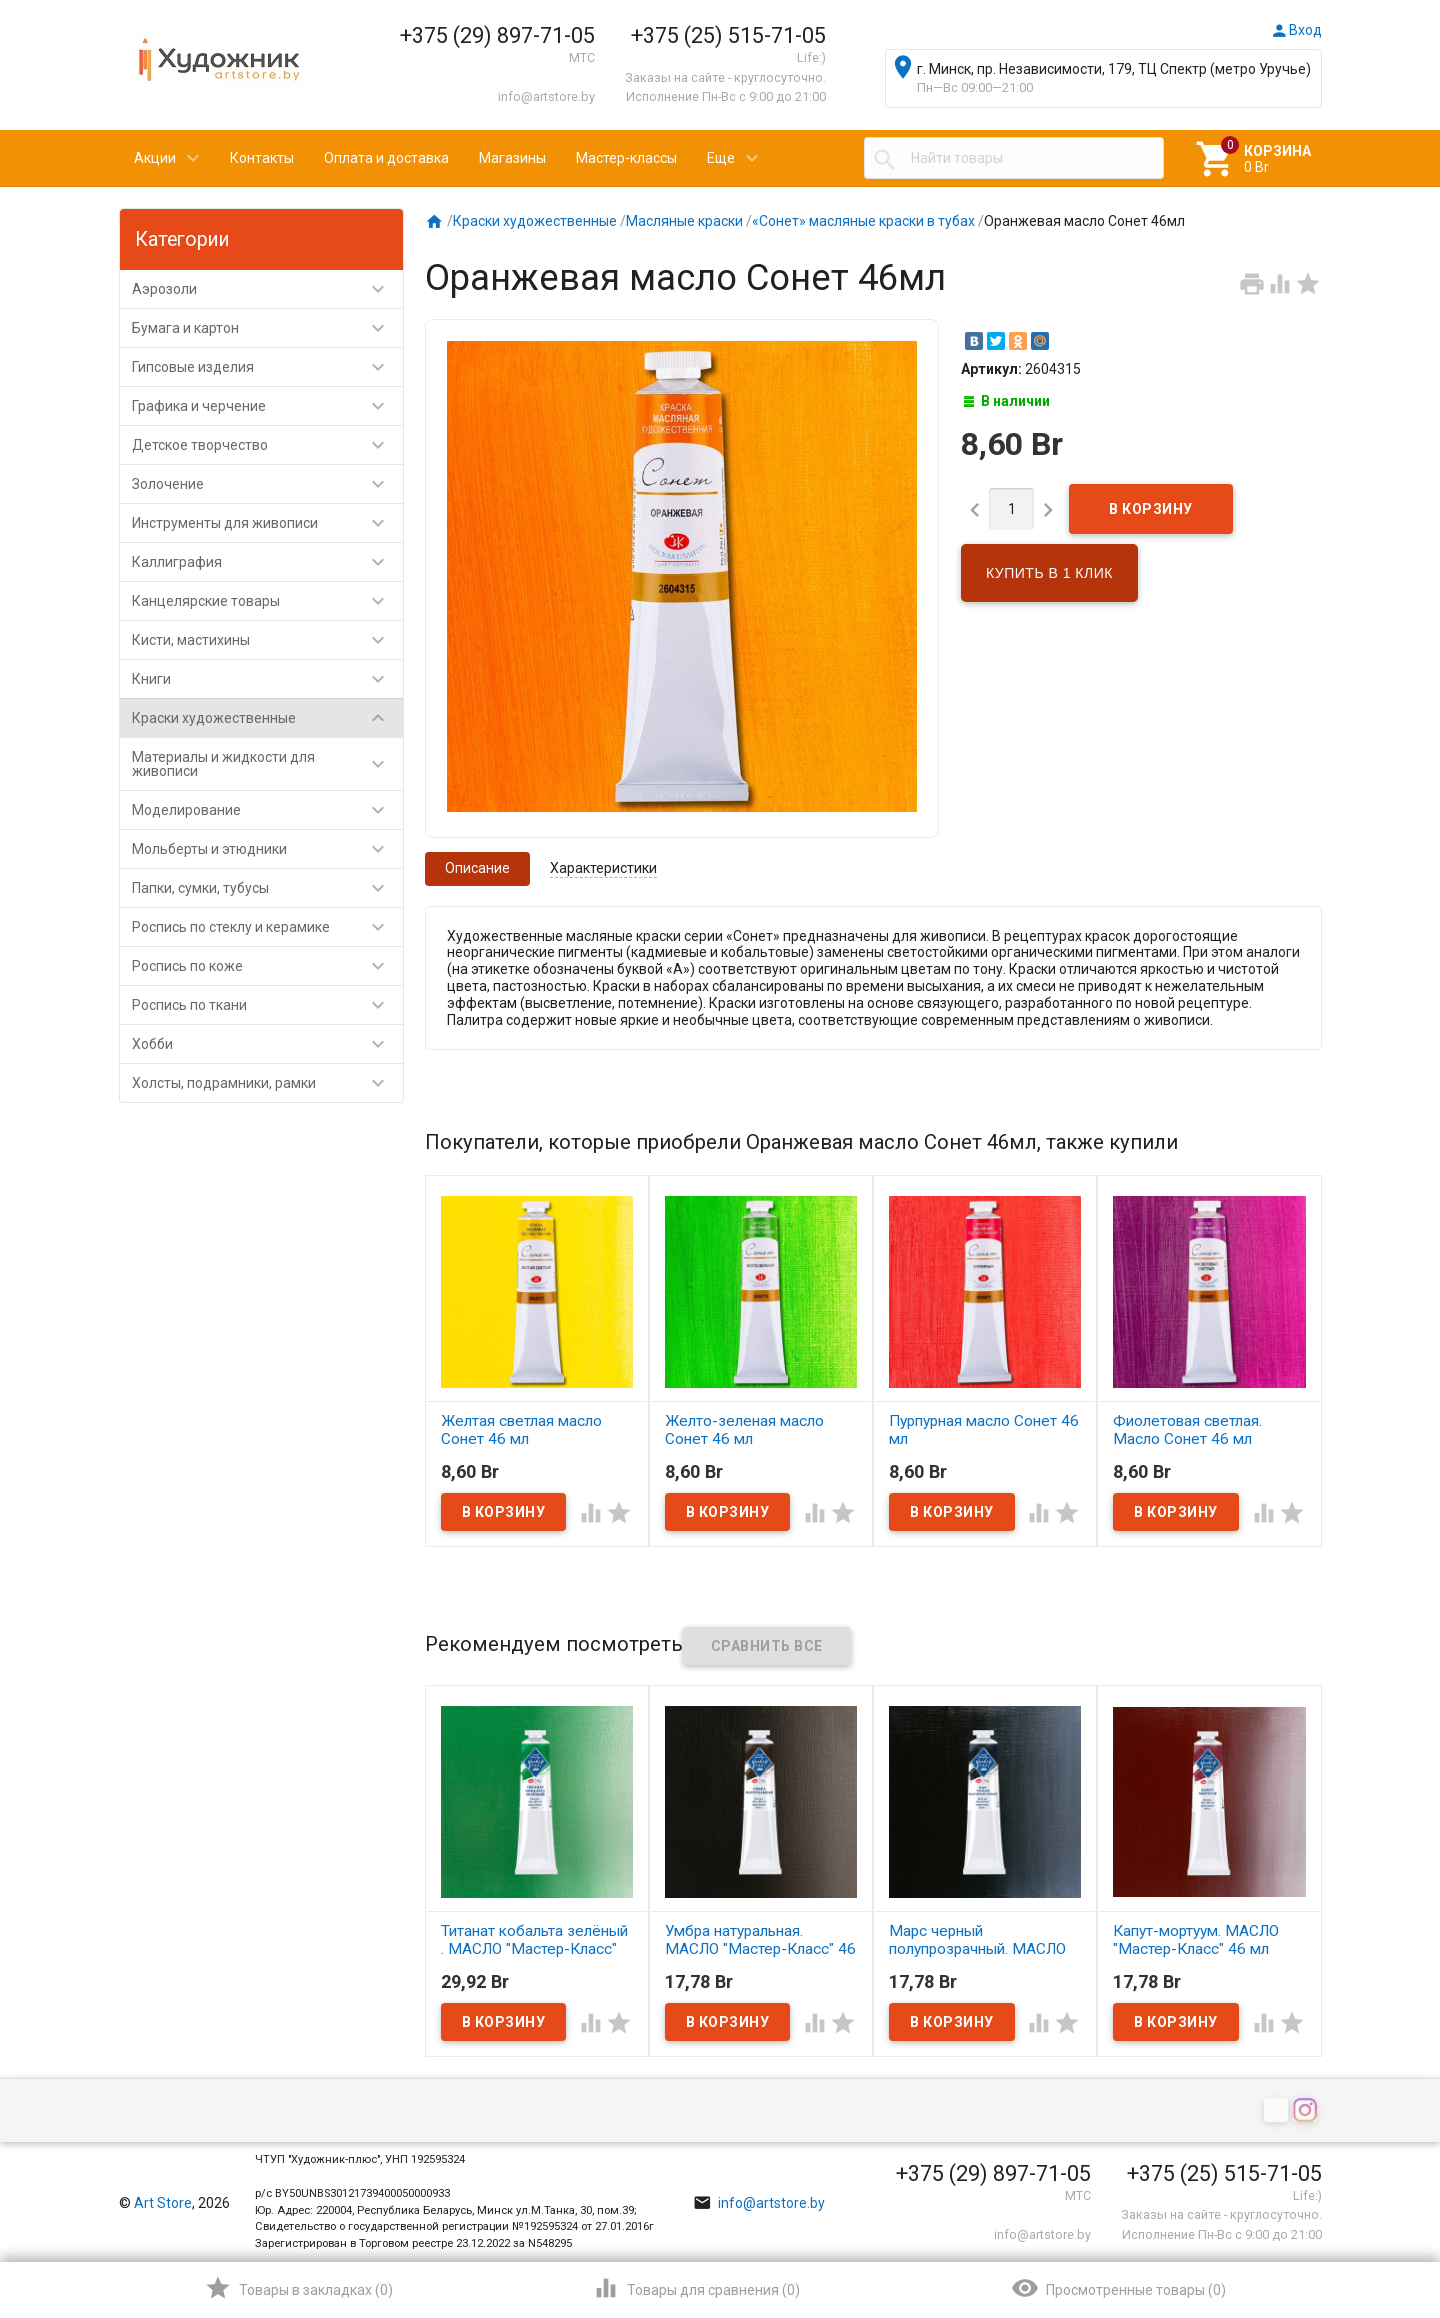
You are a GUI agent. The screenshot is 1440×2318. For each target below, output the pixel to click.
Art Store (163, 2203)
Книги (267, 679)
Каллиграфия (267, 562)
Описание (477, 868)
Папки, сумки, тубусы (267, 888)
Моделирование (267, 810)
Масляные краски (684, 221)
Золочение (267, 484)
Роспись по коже (267, 966)
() (298, 2288)
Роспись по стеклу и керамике (267, 927)
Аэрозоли (267, 289)
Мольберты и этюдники (267, 849)
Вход (1296, 30)
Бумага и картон (267, 328)
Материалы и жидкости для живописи (267, 764)
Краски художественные (267, 718)
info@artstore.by (546, 96)
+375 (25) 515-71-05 (728, 35)
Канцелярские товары (267, 601)
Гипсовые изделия (267, 367)
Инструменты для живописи (267, 523)
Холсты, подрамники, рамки (267, 1083)
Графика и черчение (267, 406)
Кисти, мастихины (267, 640)
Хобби (267, 1044)
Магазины (512, 158)
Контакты (262, 158)
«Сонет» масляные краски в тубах (863, 221)
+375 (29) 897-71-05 (497, 35)
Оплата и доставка (386, 158)
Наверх (1356, 2222)
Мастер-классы (626, 158)
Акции (155, 158)
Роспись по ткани (267, 1005)
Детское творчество (267, 445)
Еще (721, 158)
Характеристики (603, 868)
